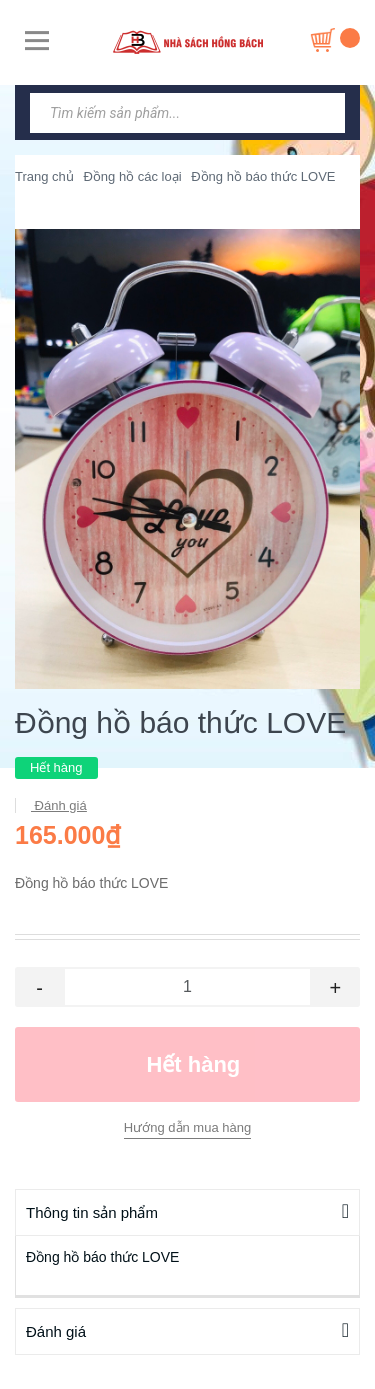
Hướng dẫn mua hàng (187, 1127)
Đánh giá (59, 805)
